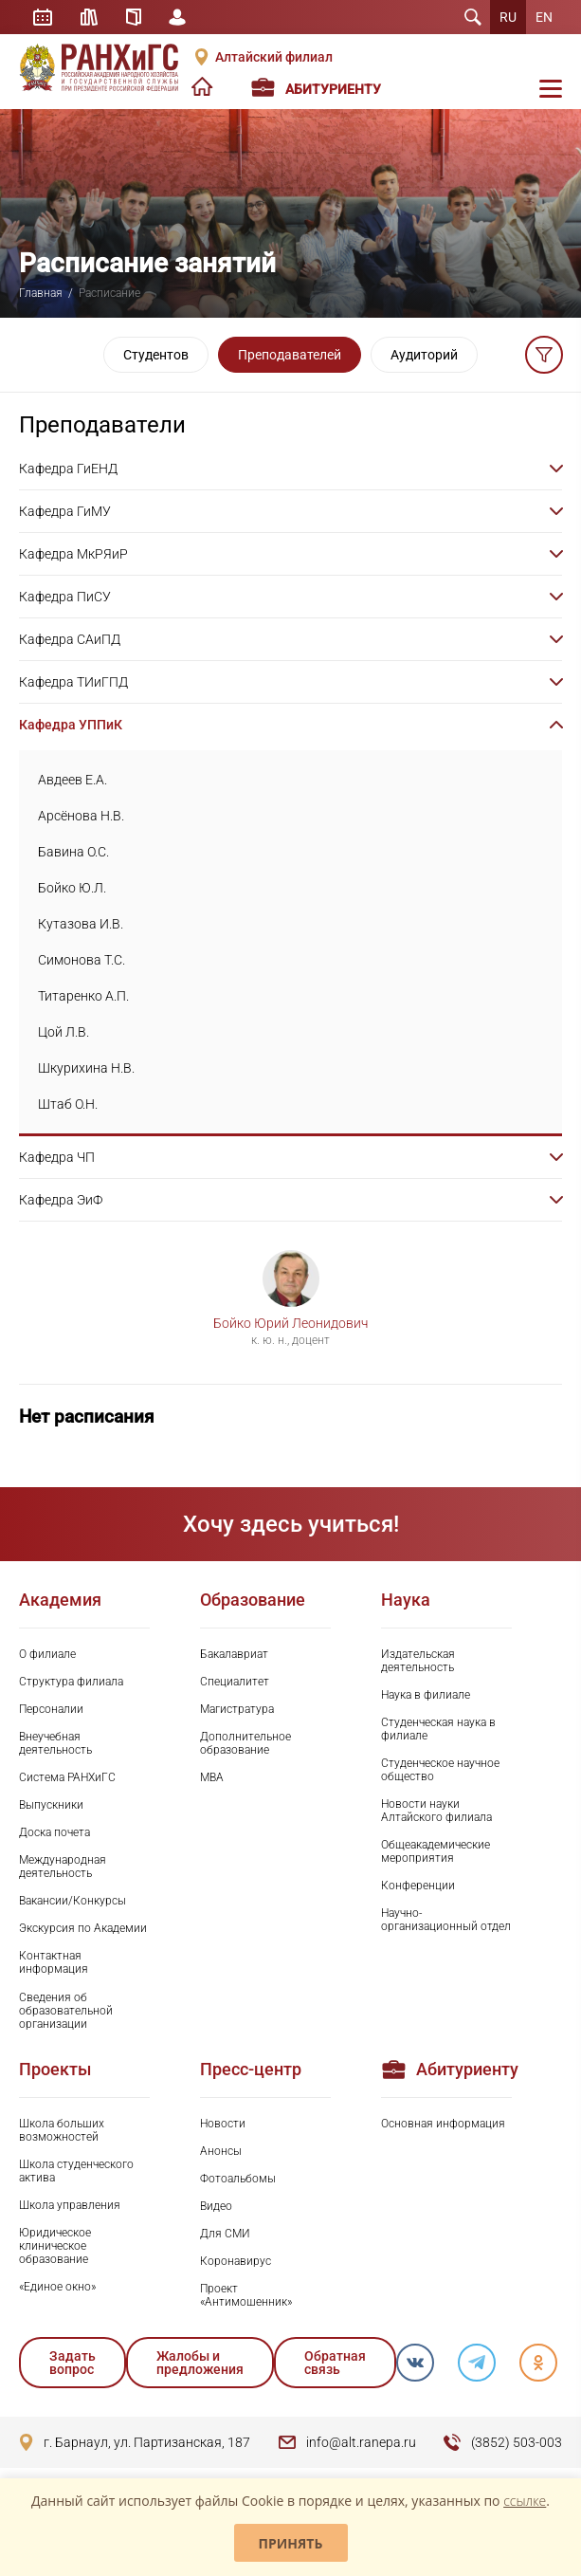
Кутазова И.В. (80, 923)
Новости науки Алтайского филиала (436, 1810)
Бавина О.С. (73, 851)
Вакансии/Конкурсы (72, 1900)
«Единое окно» (57, 2286)
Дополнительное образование (245, 1743)
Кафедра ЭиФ (60, 1199)
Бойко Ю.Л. (72, 887)
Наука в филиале (425, 1695)
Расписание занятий (42, 17)
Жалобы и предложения (200, 2362)
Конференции (418, 1885)
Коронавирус (235, 2261)
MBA (212, 1777)
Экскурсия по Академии (83, 1928)
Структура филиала (71, 1681)
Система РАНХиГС (67, 1777)
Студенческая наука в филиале (438, 1729)
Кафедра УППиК (70, 724)
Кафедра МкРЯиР (73, 553)
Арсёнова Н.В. (81, 815)
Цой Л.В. (63, 1032)
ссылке (524, 2501)
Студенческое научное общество (440, 1770)
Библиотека (89, 17)
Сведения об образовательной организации (66, 2011)
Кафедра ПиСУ (65, 596)
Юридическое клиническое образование (55, 2246)
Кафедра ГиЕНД (68, 468)
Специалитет (234, 1681)
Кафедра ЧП (57, 1157)
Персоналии (51, 1709)
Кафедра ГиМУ (65, 511)
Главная (41, 293)
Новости (222, 2123)
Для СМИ (225, 2233)
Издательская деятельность (418, 1660)
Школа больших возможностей (61, 2130)
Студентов (156, 354)
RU (508, 17)
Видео (216, 2206)
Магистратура (237, 1709)
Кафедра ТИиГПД (73, 682)
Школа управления (69, 2205)
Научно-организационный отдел (446, 1919)
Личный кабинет (178, 17)
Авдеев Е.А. (72, 779)
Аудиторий (424, 354)
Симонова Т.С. (81, 959)
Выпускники (51, 1805)
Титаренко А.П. (83, 995)
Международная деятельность (62, 1866)
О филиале (47, 1654)
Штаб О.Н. (68, 1104)
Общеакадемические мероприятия (435, 1851)
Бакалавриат (234, 1654)
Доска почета (54, 1832)
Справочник (133, 17)
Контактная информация (53, 1962)
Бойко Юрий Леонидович (290, 1323)
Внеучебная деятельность (55, 1743)
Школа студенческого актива (76, 2171)
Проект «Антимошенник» (246, 2295)
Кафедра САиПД (69, 639)
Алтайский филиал (274, 56)
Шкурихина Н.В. (86, 1068)
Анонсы (221, 2151)
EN (544, 17)
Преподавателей (289, 354)
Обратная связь (335, 2362)
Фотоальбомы (238, 2178)
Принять (291, 2543)
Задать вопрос (72, 2362)
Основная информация (443, 2123)
